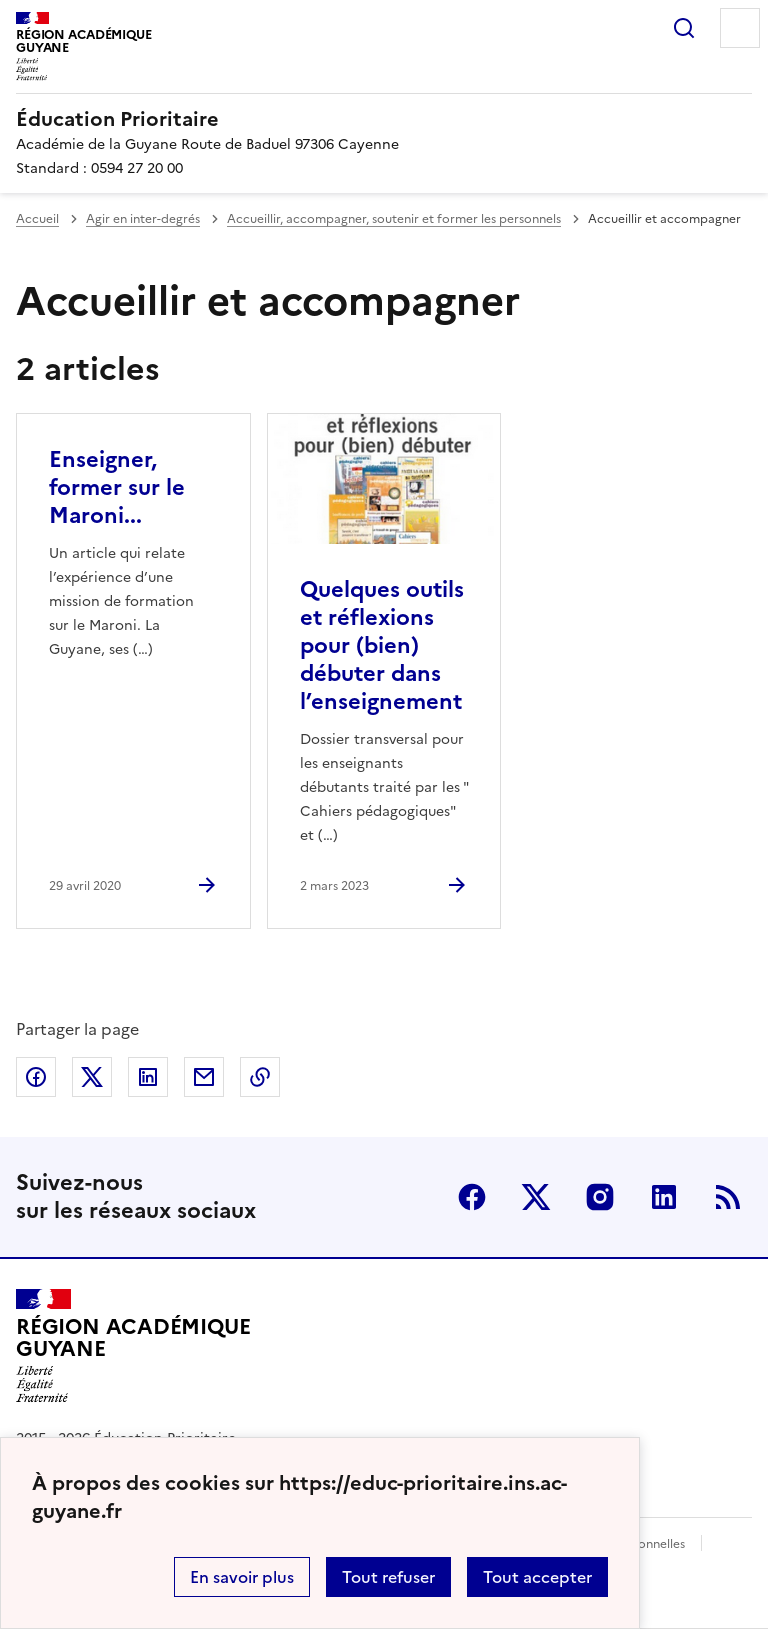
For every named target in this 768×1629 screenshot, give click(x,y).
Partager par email (204, 1077)
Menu (740, 28)
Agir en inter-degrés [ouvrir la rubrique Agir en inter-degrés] (143, 219)
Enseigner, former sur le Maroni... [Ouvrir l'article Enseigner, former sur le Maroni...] (117, 487)
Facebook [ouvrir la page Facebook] (472, 1197)
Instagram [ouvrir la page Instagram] (600, 1197)
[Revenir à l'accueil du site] (133, 1346)
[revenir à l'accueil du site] (384, 119)
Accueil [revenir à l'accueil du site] (37, 219)
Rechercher (684, 28)
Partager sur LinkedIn (148, 1077)
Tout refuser (388, 1577)
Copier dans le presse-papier (260, 1077)
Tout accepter (537, 1577)
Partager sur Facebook (36, 1077)
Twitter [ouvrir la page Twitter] (536, 1197)
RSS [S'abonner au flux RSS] (728, 1197)
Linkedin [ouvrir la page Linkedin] (664, 1197)
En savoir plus (242, 1577)
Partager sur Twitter (92, 1077)
